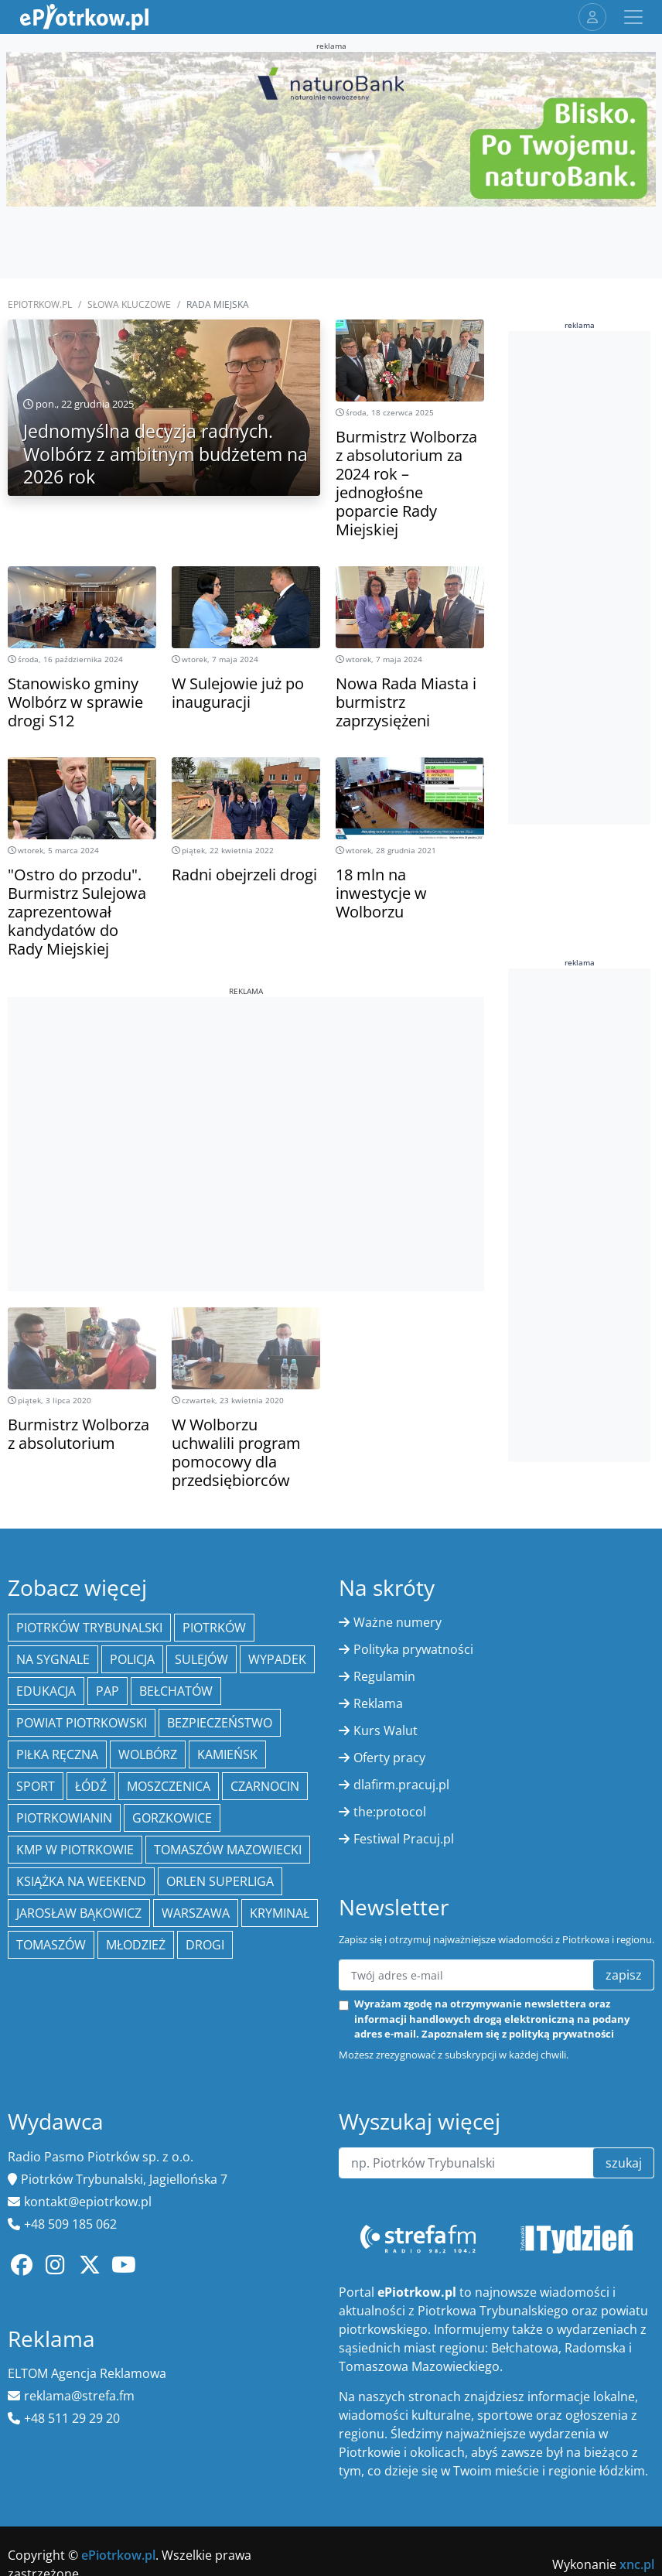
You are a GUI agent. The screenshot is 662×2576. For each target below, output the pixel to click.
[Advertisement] (246, 1105)
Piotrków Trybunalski (89, 1627)
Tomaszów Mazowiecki (228, 1849)
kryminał (279, 1913)
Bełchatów (176, 1691)
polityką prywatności (561, 2034)
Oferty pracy (389, 1757)
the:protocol (389, 1811)
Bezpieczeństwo (219, 1722)
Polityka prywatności (413, 1649)
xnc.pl (636, 2564)
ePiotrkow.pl (40, 304)
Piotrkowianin (64, 1817)
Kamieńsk (227, 1754)
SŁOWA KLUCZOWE (129, 304)
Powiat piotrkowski (81, 1722)
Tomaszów (51, 1944)
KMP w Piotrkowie (75, 1849)
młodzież (136, 1944)
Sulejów (201, 1659)
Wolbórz (147, 1754)
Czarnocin (264, 1786)
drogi (205, 1944)
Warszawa (196, 1913)
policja (132, 1659)
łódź (91, 1786)
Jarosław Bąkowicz (79, 1913)
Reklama (378, 1703)
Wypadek (277, 1659)
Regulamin (384, 1676)
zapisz (624, 1974)
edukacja (46, 1691)
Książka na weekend (81, 1881)
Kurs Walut (385, 1730)
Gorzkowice (172, 1817)
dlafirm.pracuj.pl (401, 1784)
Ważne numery (397, 1622)
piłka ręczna (57, 1754)
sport (35, 1786)
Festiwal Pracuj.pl (403, 1838)
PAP (107, 1691)
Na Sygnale (53, 1659)
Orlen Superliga (220, 1881)
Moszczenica (168, 1786)
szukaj (624, 2162)
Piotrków (214, 1627)
